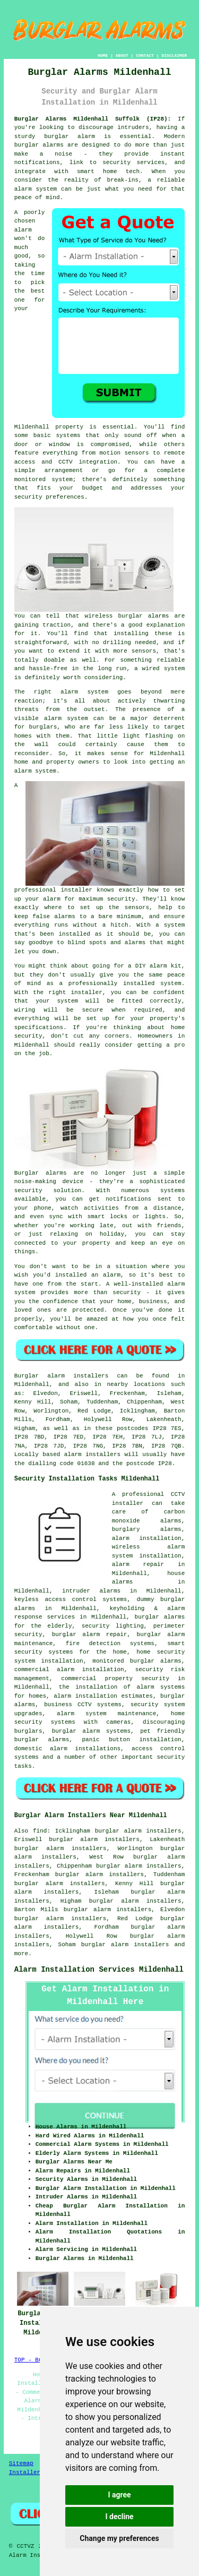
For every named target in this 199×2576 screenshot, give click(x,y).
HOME (103, 55)
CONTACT (145, 55)
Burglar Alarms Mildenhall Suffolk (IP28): (92, 119)
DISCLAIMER (174, 55)
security (171, 1757)
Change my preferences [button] (119, 2538)
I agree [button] (119, 2495)
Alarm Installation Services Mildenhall (99, 1969)
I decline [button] (119, 2516)
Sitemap (21, 2463)
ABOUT (122, 55)
